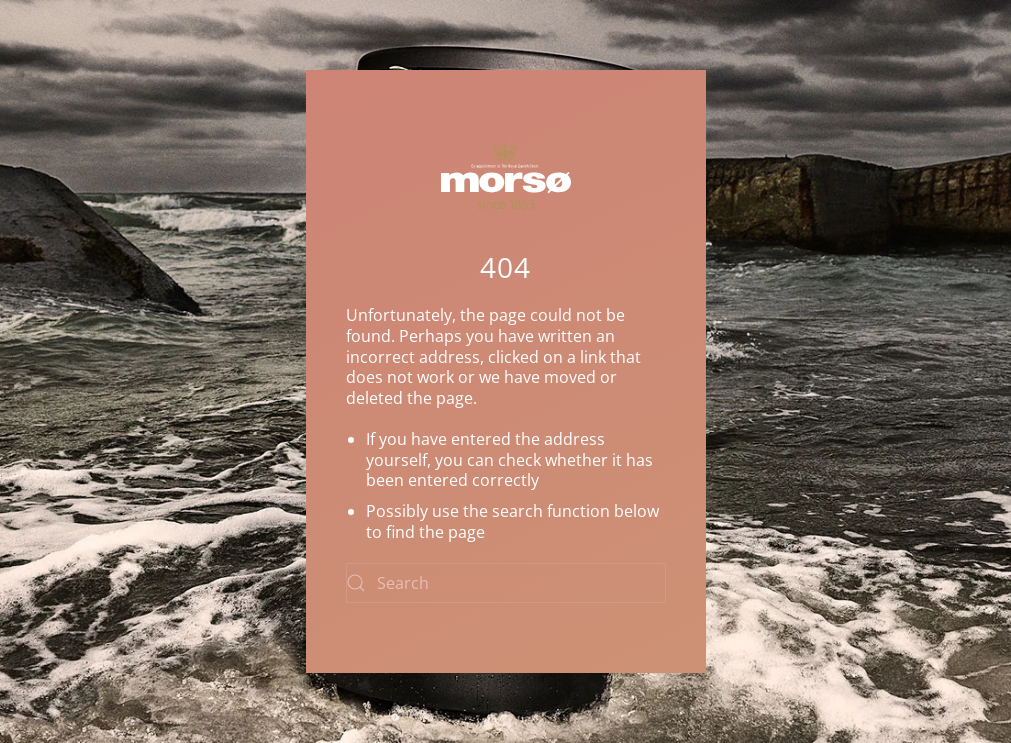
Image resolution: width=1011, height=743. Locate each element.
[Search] (506, 583)
